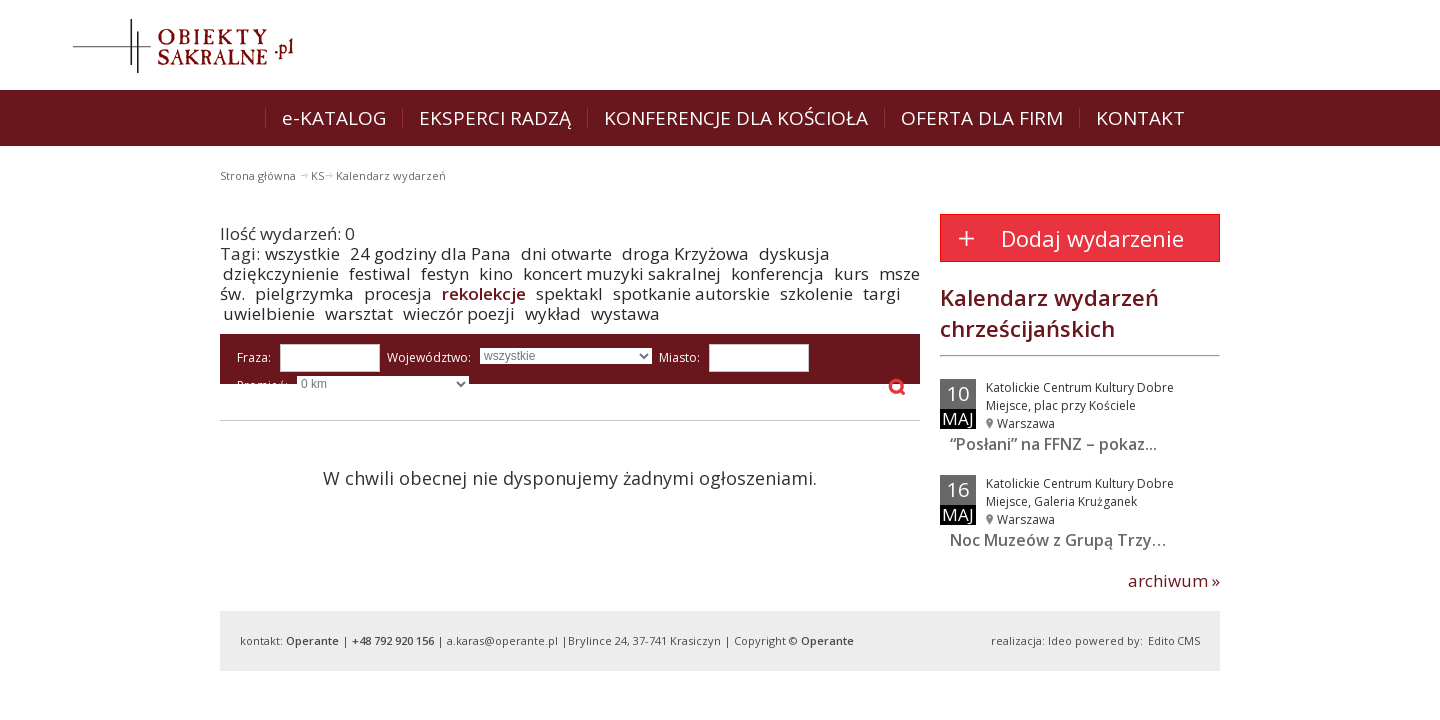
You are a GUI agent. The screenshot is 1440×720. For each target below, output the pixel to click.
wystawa (625, 313)
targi (882, 293)
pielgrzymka (304, 293)
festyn (445, 273)
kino (496, 273)
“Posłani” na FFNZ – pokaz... (1053, 444)
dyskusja (794, 253)
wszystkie (302, 253)
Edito (1161, 640)
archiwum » (1174, 581)
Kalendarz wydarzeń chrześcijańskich (1049, 312)
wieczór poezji (459, 313)
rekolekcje (484, 293)
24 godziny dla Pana (430, 253)
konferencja (777, 273)
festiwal (380, 273)
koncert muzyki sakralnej (622, 273)
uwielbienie (269, 313)
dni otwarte (566, 253)
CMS (1188, 640)
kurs (851, 273)
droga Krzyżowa (685, 253)
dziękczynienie (281, 273)
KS (317, 175)
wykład (553, 313)
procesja (398, 293)
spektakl (569, 293)
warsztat (359, 313)
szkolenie (816, 293)
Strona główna (259, 175)
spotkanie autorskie (691, 293)
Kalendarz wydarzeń (391, 175)
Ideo (1060, 640)
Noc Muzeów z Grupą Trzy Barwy (1077, 540)
